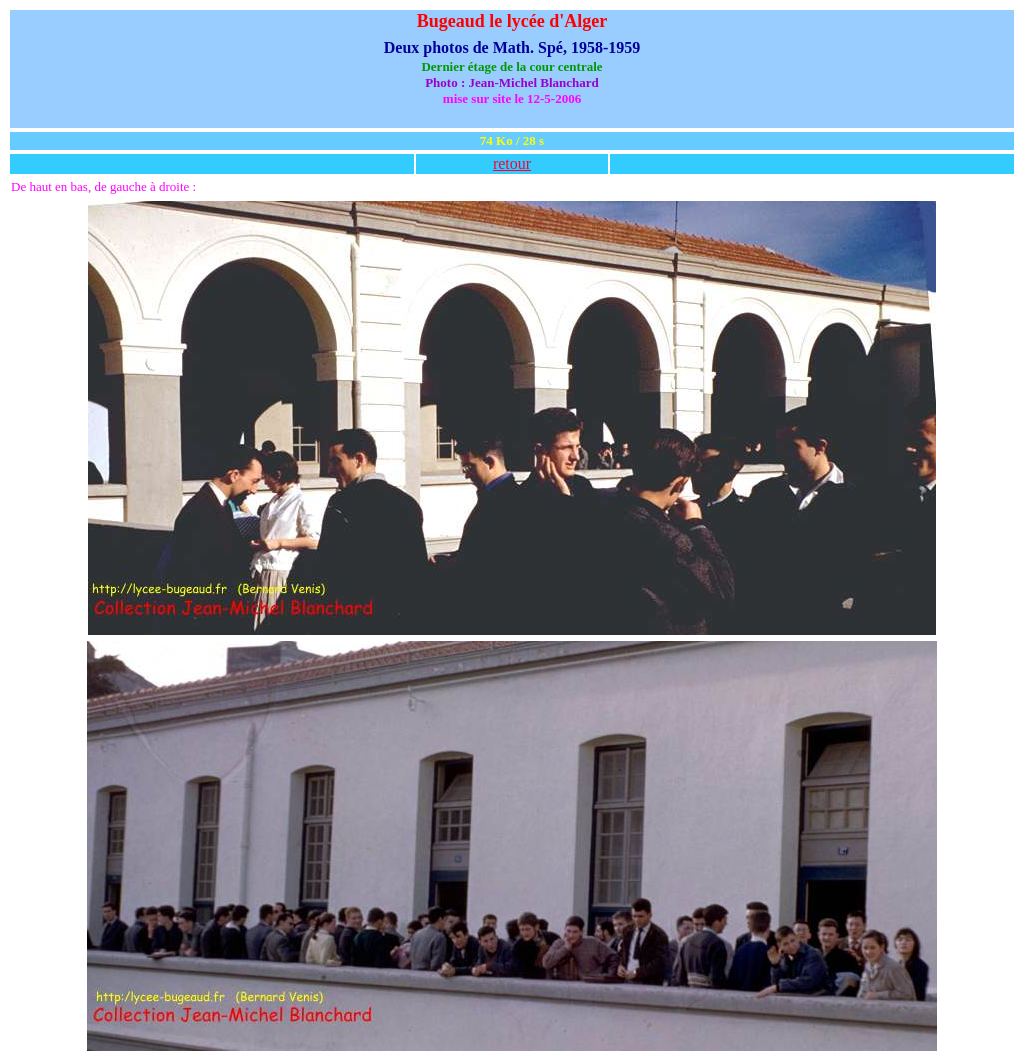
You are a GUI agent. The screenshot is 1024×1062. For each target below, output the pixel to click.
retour (512, 163)
